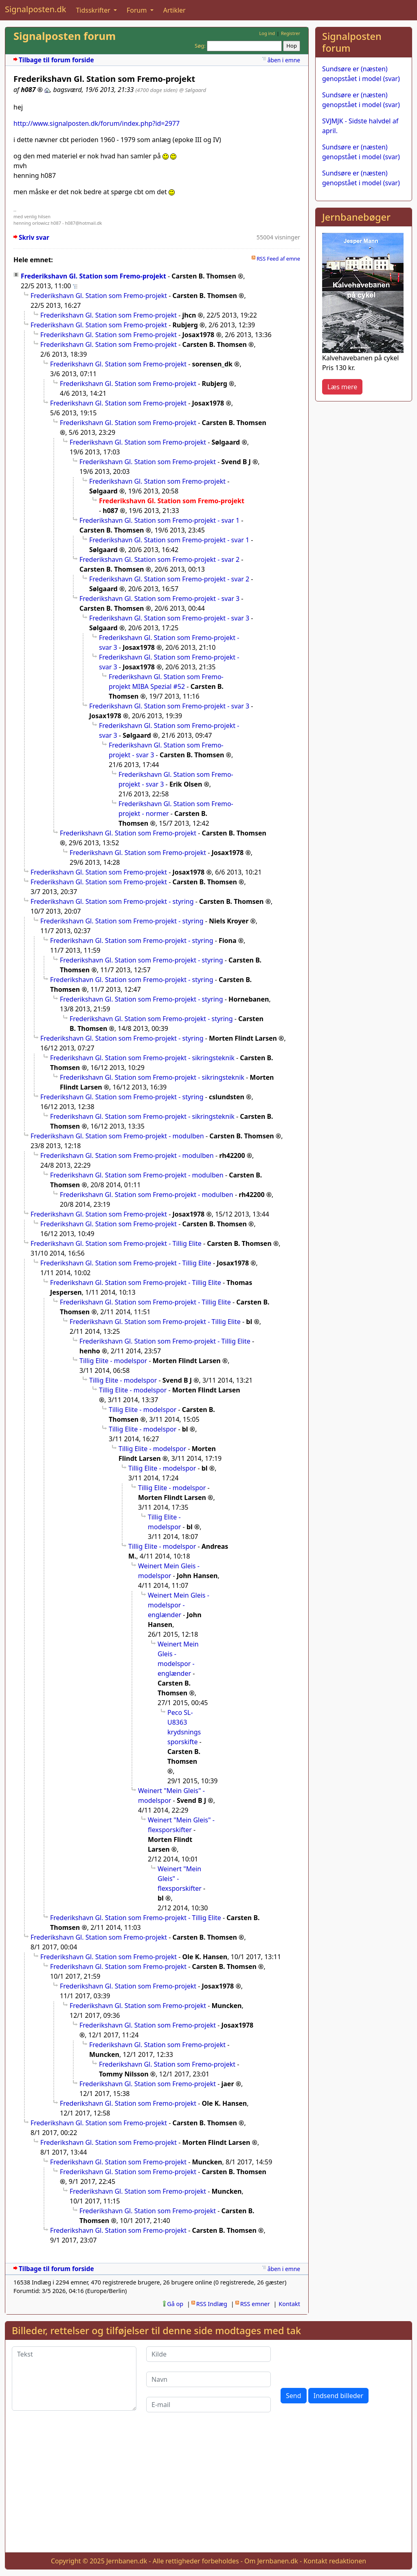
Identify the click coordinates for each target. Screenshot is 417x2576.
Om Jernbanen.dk (271, 2560)
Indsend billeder (338, 2395)
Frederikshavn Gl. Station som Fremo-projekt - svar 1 (159, 520)
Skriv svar (34, 237)
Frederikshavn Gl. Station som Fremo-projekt (93, 276)
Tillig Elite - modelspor (113, 1360)
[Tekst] (74, 2378)
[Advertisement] (363, 530)
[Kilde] (208, 2354)
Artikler (174, 10)
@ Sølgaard (192, 90)
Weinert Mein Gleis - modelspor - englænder (178, 1605)
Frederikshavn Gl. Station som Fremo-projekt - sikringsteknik (142, 1057)
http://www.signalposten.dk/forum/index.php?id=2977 (96, 123)
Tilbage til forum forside (56, 60)
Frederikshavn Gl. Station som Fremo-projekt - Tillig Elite (116, 1243)
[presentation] (342, 2362)
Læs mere (342, 386)
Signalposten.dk (35, 9)
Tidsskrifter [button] (94, 10)
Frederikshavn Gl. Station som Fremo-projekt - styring (112, 901)
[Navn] (208, 2379)
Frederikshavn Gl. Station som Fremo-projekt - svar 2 (159, 559)
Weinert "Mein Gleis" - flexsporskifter (180, 1878)
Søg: (200, 45)
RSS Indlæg (211, 2304)
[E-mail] (208, 2404)
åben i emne (284, 60)
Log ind (267, 33)
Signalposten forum (64, 36)
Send (293, 2395)
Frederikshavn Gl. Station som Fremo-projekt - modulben (117, 1135)
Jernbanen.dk (126, 2560)
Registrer (290, 33)
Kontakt (289, 2304)
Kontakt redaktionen (334, 2560)
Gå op (175, 2304)
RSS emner (255, 2304)
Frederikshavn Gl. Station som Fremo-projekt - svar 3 (159, 598)
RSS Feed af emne (278, 258)
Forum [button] (138, 10)
